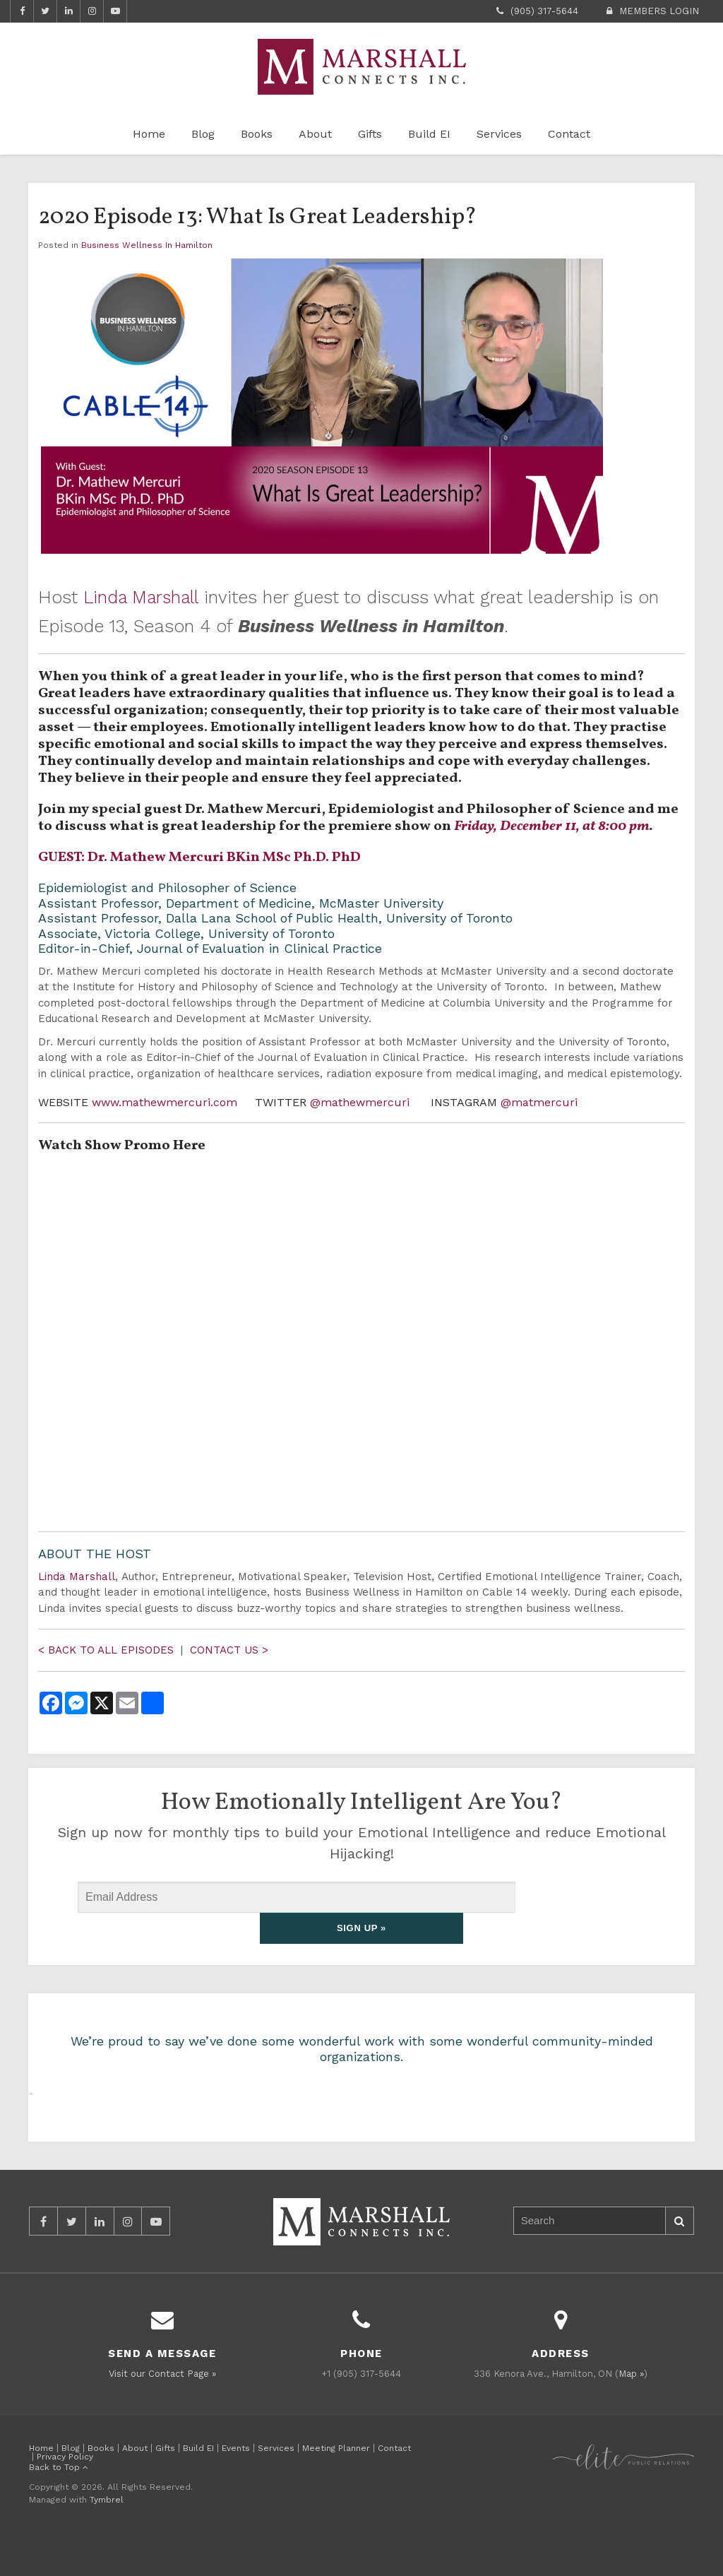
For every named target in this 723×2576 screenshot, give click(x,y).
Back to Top (58, 2502)
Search (679, 2255)
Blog (203, 134)
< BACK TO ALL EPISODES (107, 1650)
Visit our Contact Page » (162, 2408)
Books (257, 134)
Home (149, 134)
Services (499, 134)
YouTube (115, 11)
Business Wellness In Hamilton (147, 245)
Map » (631, 2408)
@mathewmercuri (361, 1102)
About (315, 134)
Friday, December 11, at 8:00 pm (552, 826)
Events (236, 2483)
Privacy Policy (65, 2491)
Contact (569, 134)
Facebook (22, 11)
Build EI (429, 134)
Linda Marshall (144, 597)
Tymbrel (107, 2534)
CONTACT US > (229, 1650)
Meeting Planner (336, 2483)
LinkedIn (68, 11)
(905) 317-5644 (544, 11)
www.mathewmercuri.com (164, 1102)
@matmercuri (539, 1102)
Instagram (91, 11)
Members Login (659, 11)
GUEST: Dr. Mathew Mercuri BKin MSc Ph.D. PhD (199, 857)
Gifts (370, 134)
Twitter (45, 11)
